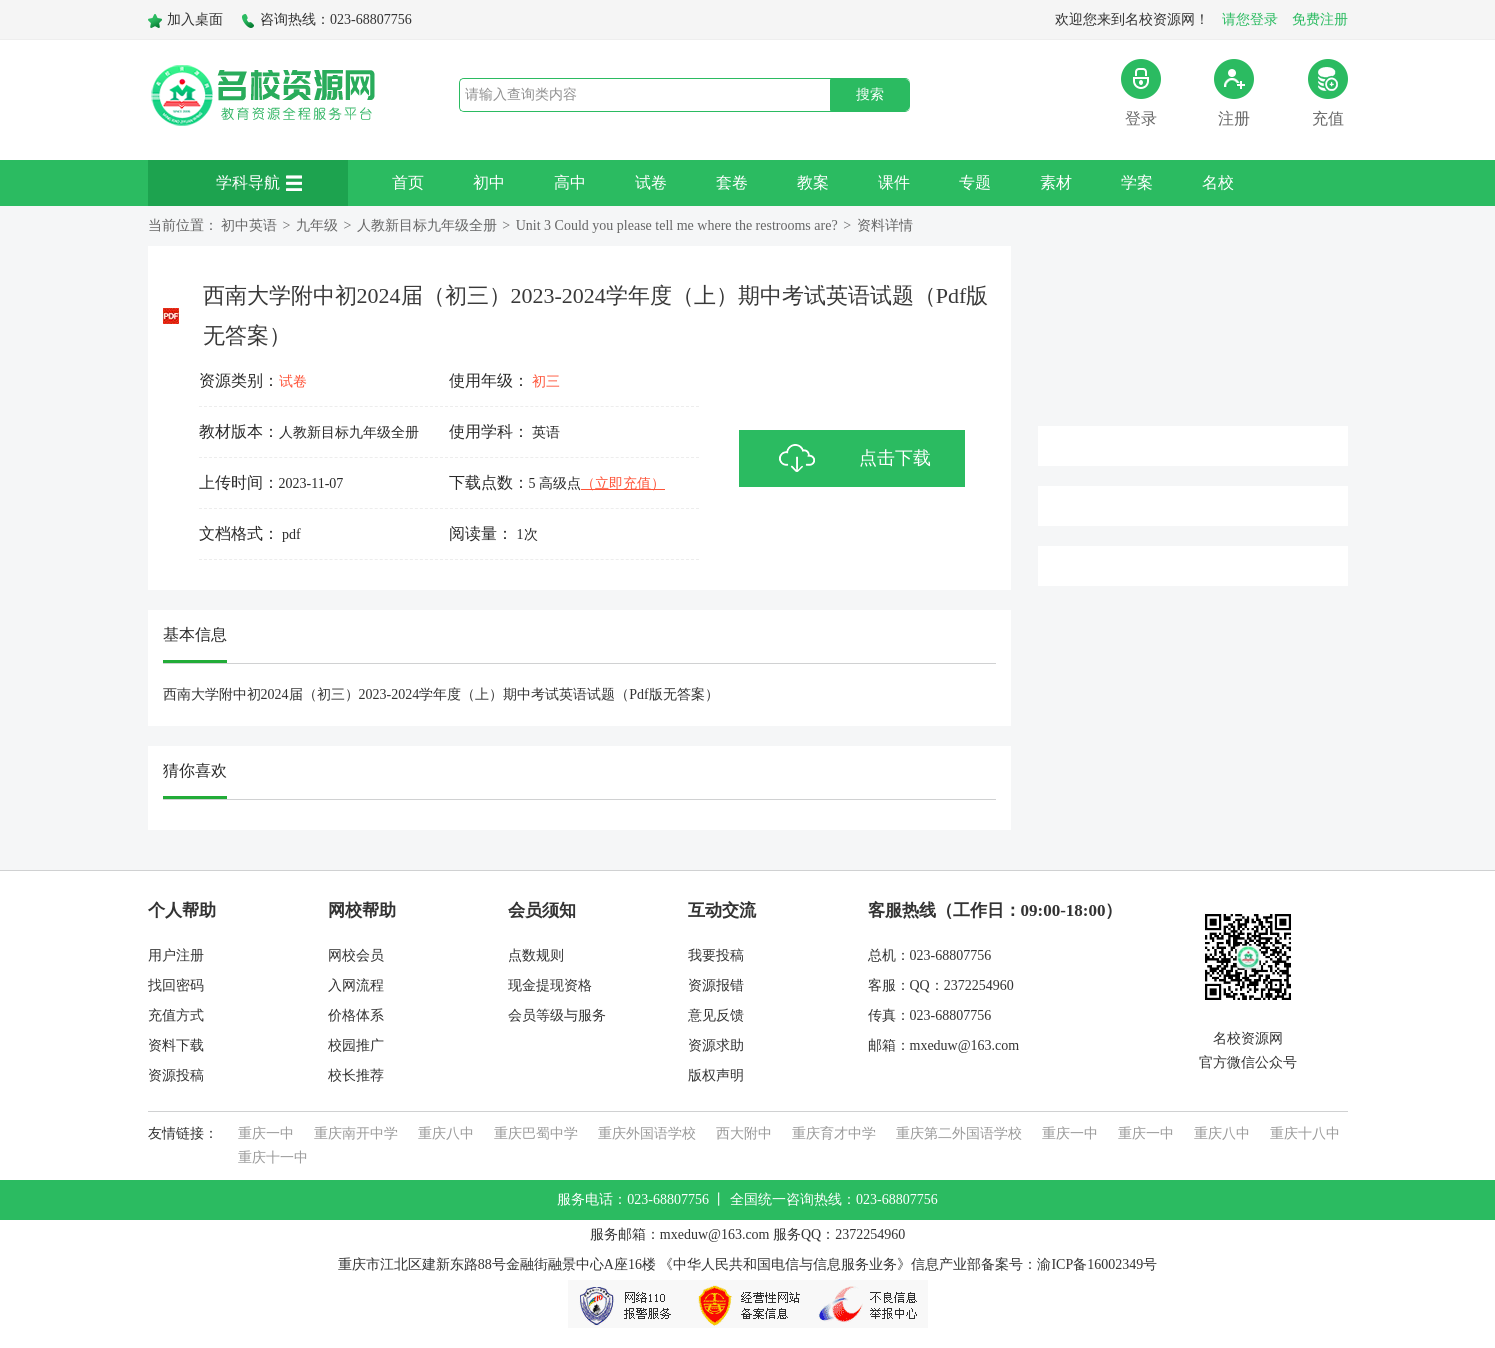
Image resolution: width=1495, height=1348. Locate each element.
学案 (1137, 182)
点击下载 (895, 458)
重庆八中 (446, 1133)
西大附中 (744, 1133)
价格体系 (356, 1015)
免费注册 (1320, 19)
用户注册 (176, 955)
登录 (1141, 93)
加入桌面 (185, 20)
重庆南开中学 (356, 1133)
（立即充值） (623, 483)
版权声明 (716, 1075)
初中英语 (249, 225)
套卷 (732, 182)
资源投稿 (176, 1075)
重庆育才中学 (834, 1133)
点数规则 (536, 955)
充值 (1328, 93)
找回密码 (176, 985)
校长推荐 (356, 1075)
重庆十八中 (1305, 1133)
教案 (813, 182)
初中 (489, 182)
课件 (894, 182)
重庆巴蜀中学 (536, 1133)
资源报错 (716, 985)
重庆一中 (266, 1133)
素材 (1056, 182)
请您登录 (1250, 19)
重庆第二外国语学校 (959, 1133)
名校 (1218, 182)
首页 (408, 182)
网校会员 (356, 955)
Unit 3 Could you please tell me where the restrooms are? (677, 225)
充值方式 (176, 1015)
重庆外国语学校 (647, 1133)
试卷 (651, 182)
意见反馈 (716, 1015)
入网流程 (356, 985)
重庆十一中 (273, 1157)
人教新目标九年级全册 (427, 225)
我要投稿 (716, 955)
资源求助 (716, 1045)
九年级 (317, 225)
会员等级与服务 (557, 1015)
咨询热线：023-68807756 (326, 20)
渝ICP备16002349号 (1097, 1264)
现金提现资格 (550, 985)
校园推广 (356, 1045)
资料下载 (176, 1045)
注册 (1234, 93)
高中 (570, 182)
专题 (975, 182)
